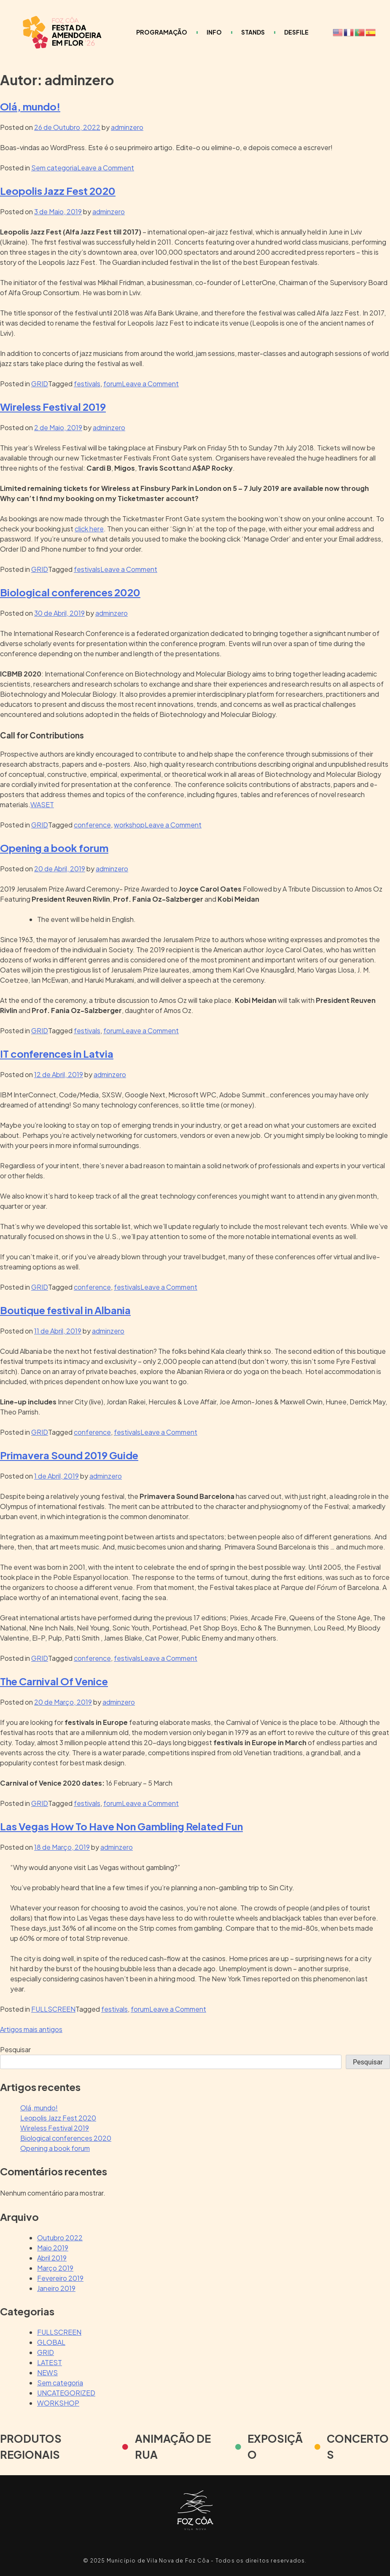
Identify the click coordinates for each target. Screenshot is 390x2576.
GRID (39, 383)
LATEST (49, 2362)
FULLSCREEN (53, 2009)
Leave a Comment (105, 167)
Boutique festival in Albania (65, 1310)
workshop (129, 824)
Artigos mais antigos (31, 2029)
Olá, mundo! (30, 106)
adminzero (127, 127)
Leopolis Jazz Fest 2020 (58, 190)
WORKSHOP (58, 2402)
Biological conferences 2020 (70, 592)
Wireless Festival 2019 (53, 406)
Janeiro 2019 (56, 2288)
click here (89, 528)
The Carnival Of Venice (54, 1681)
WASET (42, 804)
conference (92, 824)
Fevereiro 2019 (60, 2278)
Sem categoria (54, 167)
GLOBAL (51, 2342)
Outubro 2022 (60, 2237)
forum (112, 383)
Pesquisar (15, 2049)
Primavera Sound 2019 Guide (69, 1455)
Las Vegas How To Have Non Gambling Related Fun (121, 1826)
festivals (87, 383)
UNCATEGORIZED (66, 2392)
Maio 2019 (52, 2247)
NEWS (47, 2372)
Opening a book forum (54, 847)
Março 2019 (55, 2267)
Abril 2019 (52, 2257)
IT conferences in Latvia (56, 1053)
